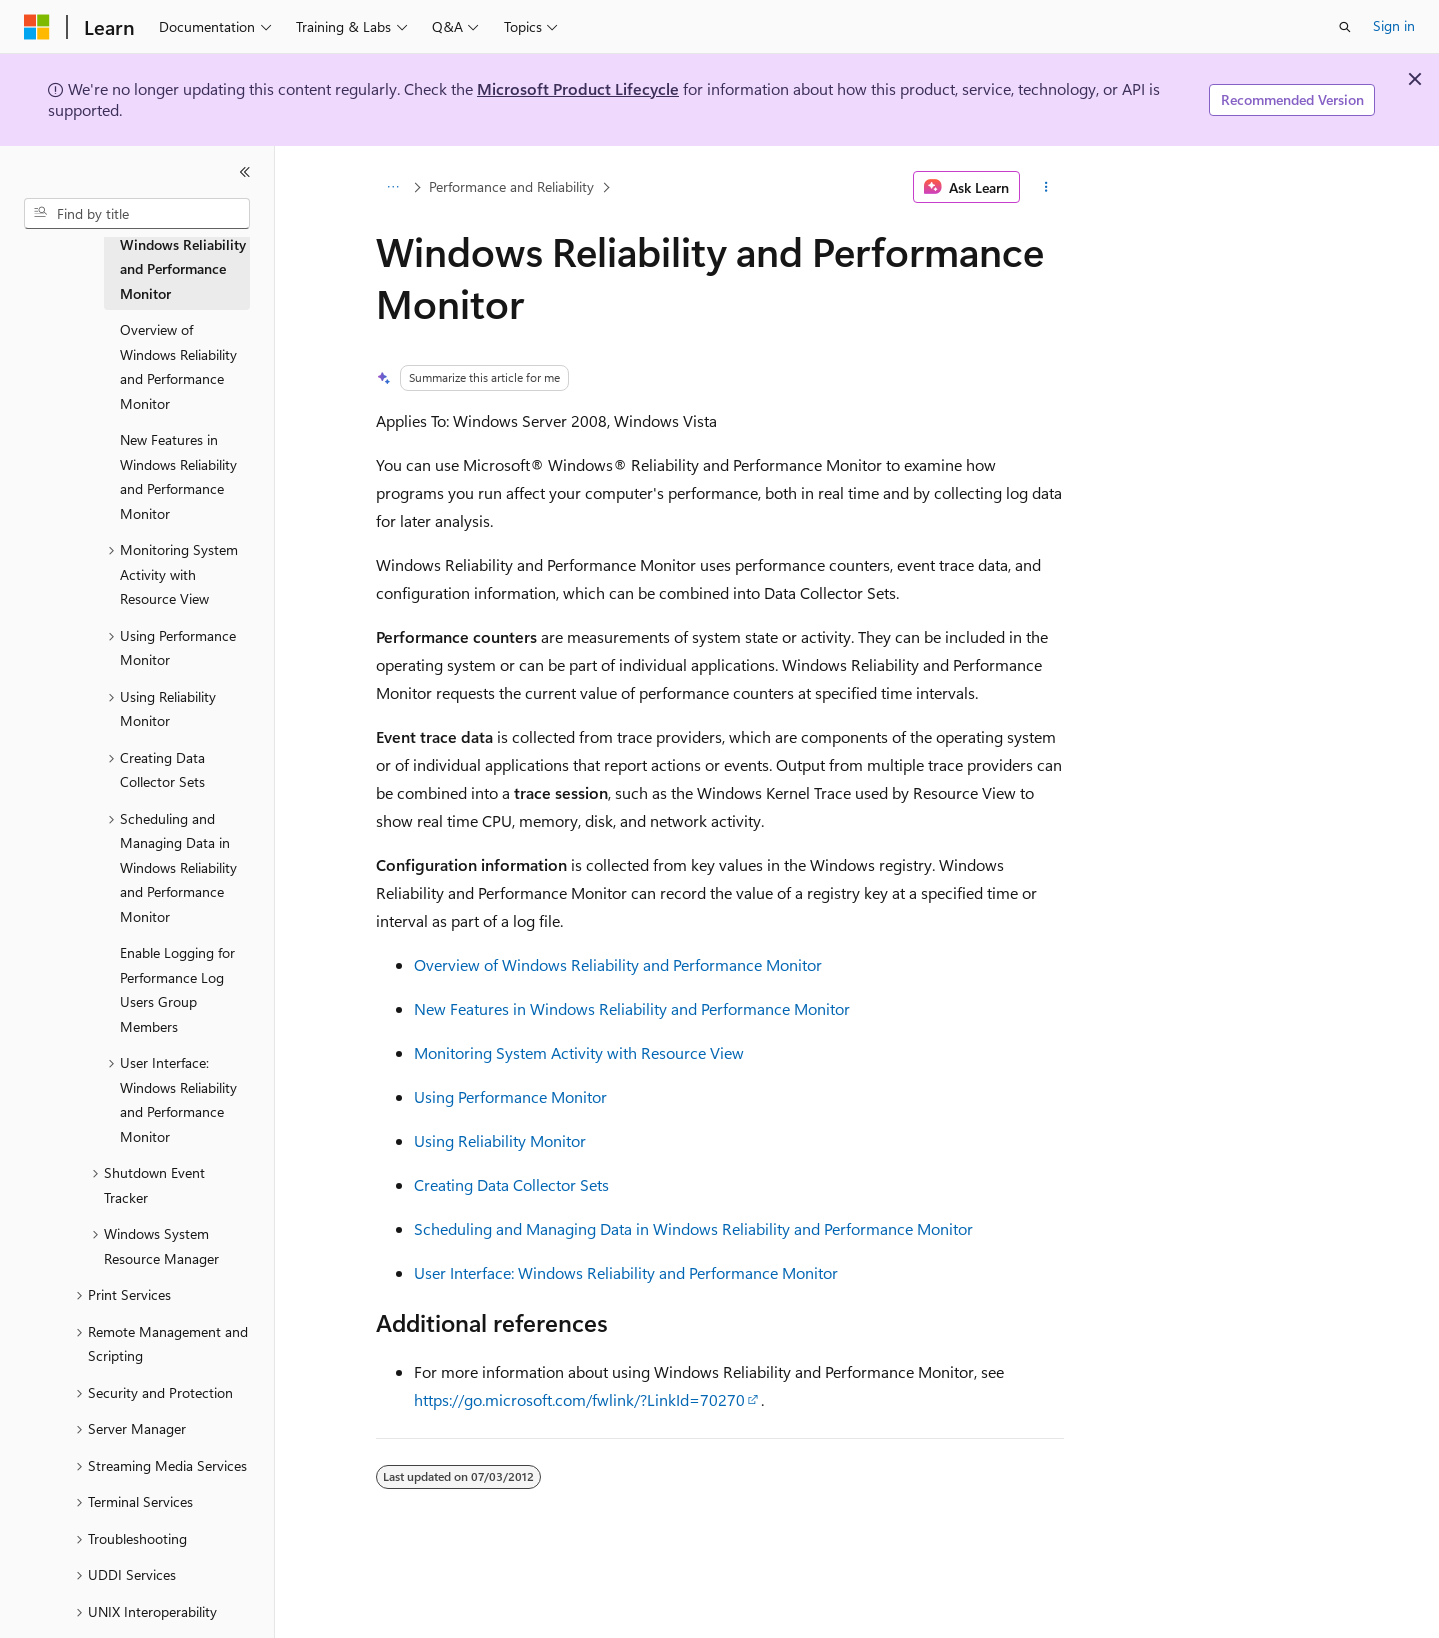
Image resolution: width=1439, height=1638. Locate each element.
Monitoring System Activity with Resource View (579, 1052)
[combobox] (137, 214)
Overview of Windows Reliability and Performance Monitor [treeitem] (178, 366)
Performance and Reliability (511, 186)
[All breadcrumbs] (393, 187)
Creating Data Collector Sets (511, 1184)
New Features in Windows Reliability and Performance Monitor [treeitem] (178, 476)
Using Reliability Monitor (500, 1140)
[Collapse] (245, 172)
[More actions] (1045, 187)
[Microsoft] (37, 27)
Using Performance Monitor (510, 1096)
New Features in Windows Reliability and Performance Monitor (632, 1008)
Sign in (1394, 25)
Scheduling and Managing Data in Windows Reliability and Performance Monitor (693, 1228)
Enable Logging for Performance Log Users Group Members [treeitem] (177, 989)
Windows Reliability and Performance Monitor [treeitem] (183, 269)
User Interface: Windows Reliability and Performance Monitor (626, 1272)
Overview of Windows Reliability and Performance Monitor (618, 964)
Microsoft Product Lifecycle (578, 88)
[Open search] (1345, 27)
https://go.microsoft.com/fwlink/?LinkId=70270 (579, 1399)
